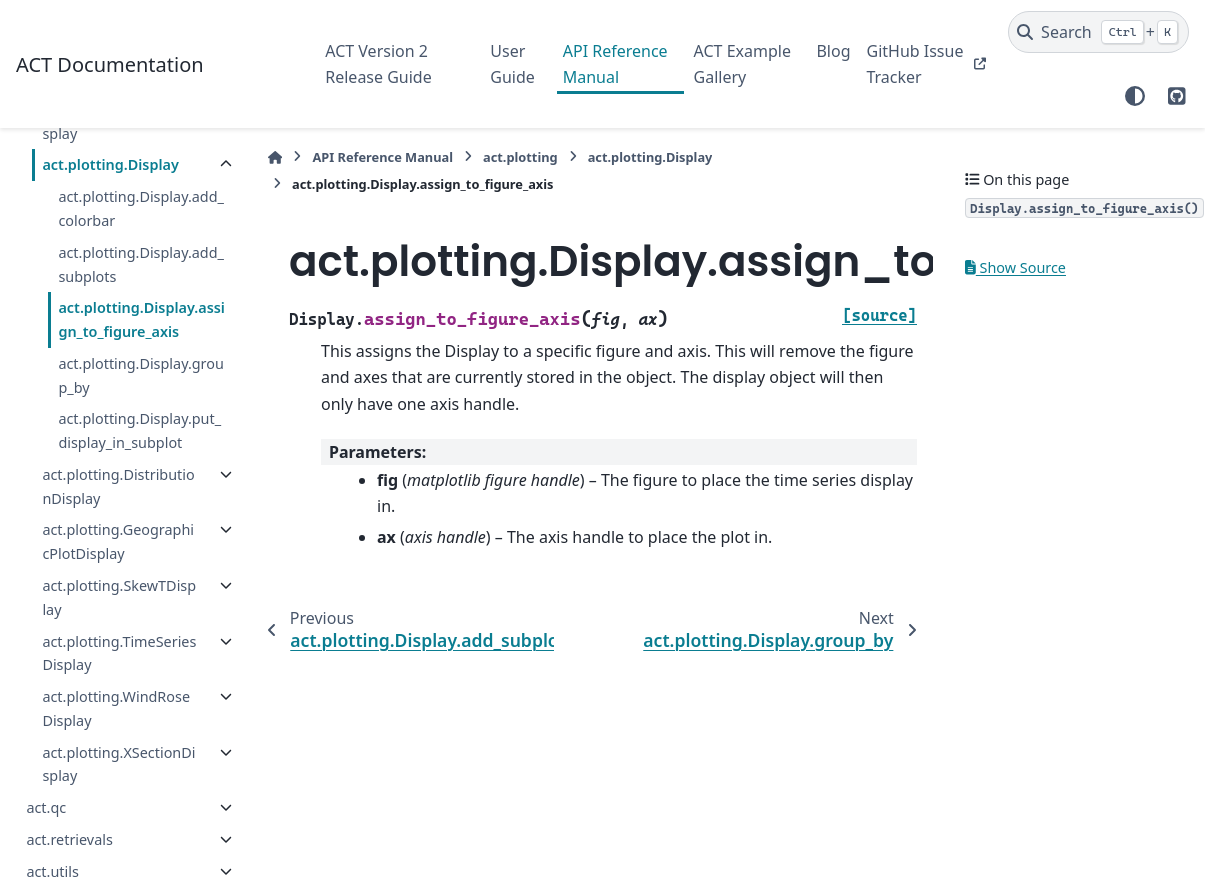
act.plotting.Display (110, 164)
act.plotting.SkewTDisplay (119, 597)
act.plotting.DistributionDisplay (118, 486)
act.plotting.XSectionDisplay (118, 764)
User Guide (512, 64)
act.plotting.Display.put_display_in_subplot (139, 430)
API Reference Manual (615, 64)
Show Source (1015, 267)
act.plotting (520, 157)
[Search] (1098, 32)
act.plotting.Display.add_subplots (141, 264)
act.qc (46, 807)
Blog (833, 51)
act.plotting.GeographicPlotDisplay (118, 541)
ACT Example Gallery (742, 64)
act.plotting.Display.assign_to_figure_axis (141, 319)
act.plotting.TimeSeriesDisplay (119, 653)
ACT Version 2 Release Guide (378, 64)
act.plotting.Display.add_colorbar (141, 208)
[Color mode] (1135, 96)
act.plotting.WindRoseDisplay (116, 708)
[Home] (275, 157)
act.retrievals (69, 839)
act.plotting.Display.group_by (140, 375)
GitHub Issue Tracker (914, 64)
